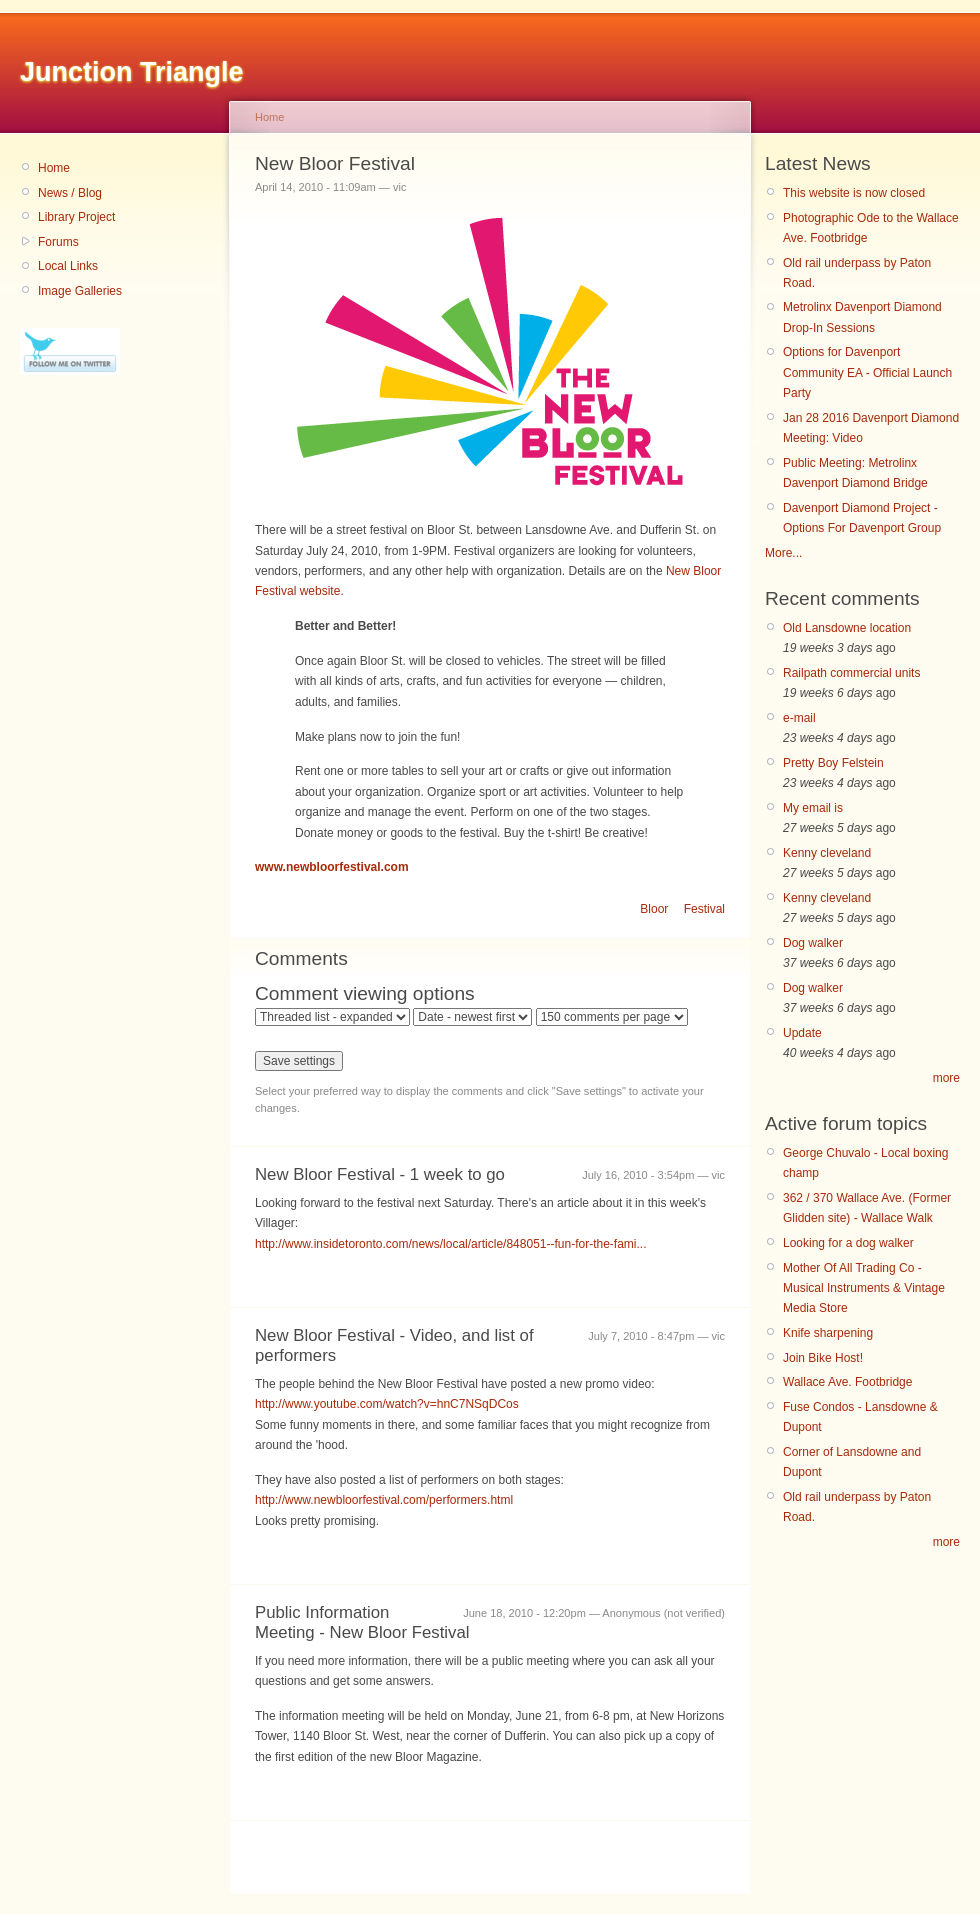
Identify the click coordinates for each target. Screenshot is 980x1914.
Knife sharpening (828, 1333)
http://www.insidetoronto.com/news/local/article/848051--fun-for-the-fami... (451, 1244)
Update (802, 1033)
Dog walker (813, 943)
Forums (58, 242)
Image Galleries (80, 291)
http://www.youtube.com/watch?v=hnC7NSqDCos (387, 1404)
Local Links (68, 266)
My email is (813, 808)
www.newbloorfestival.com (332, 867)
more (946, 1078)
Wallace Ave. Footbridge (847, 1382)
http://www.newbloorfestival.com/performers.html (384, 1500)
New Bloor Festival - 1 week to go (380, 1174)
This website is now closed (854, 193)
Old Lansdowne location (847, 628)
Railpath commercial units (851, 673)
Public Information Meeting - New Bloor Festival (362, 1622)
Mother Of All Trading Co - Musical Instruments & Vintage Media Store (864, 1288)
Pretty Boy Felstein (833, 763)
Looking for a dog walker (848, 1243)
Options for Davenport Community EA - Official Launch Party (867, 372)
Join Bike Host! (823, 1358)
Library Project (76, 217)
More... (783, 553)
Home (54, 168)
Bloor (654, 909)
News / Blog (70, 193)
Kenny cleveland (827, 853)
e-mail (799, 718)
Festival (704, 909)
